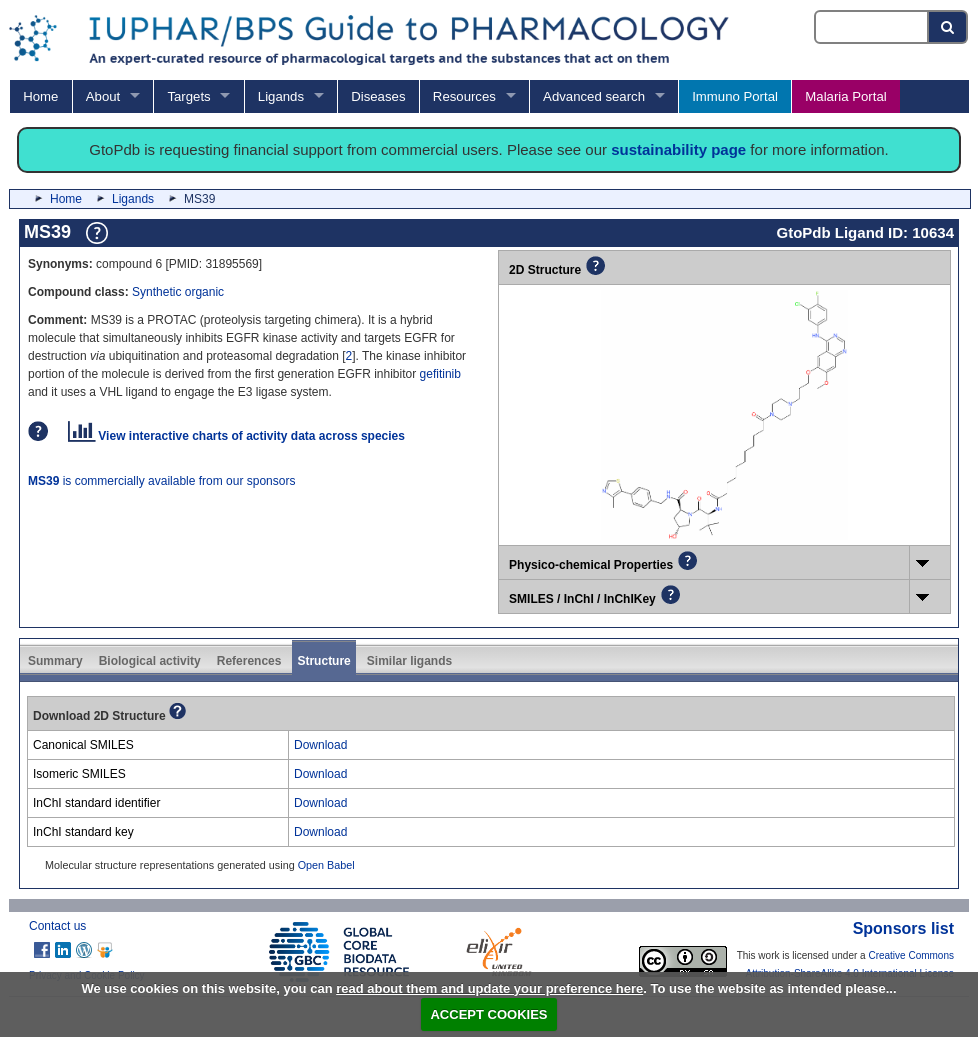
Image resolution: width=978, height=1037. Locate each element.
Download (320, 745)
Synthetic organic (178, 292)
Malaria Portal (845, 96)
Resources (464, 96)
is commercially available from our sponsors (161, 481)
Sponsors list (903, 928)
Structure (323, 661)
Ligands (281, 96)
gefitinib (440, 374)
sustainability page (678, 149)
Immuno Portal (735, 96)
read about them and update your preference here (489, 988)
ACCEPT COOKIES (488, 1014)
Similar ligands (409, 661)
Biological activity (150, 661)
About (103, 96)
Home (40, 96)
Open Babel (326, 865)
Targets (188, 96)
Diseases (378, 96)
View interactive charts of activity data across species (236, 436)
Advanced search (594, 96)
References (249, 661)
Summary (55, 661)
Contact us (57, 926)
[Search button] (948, 27)
